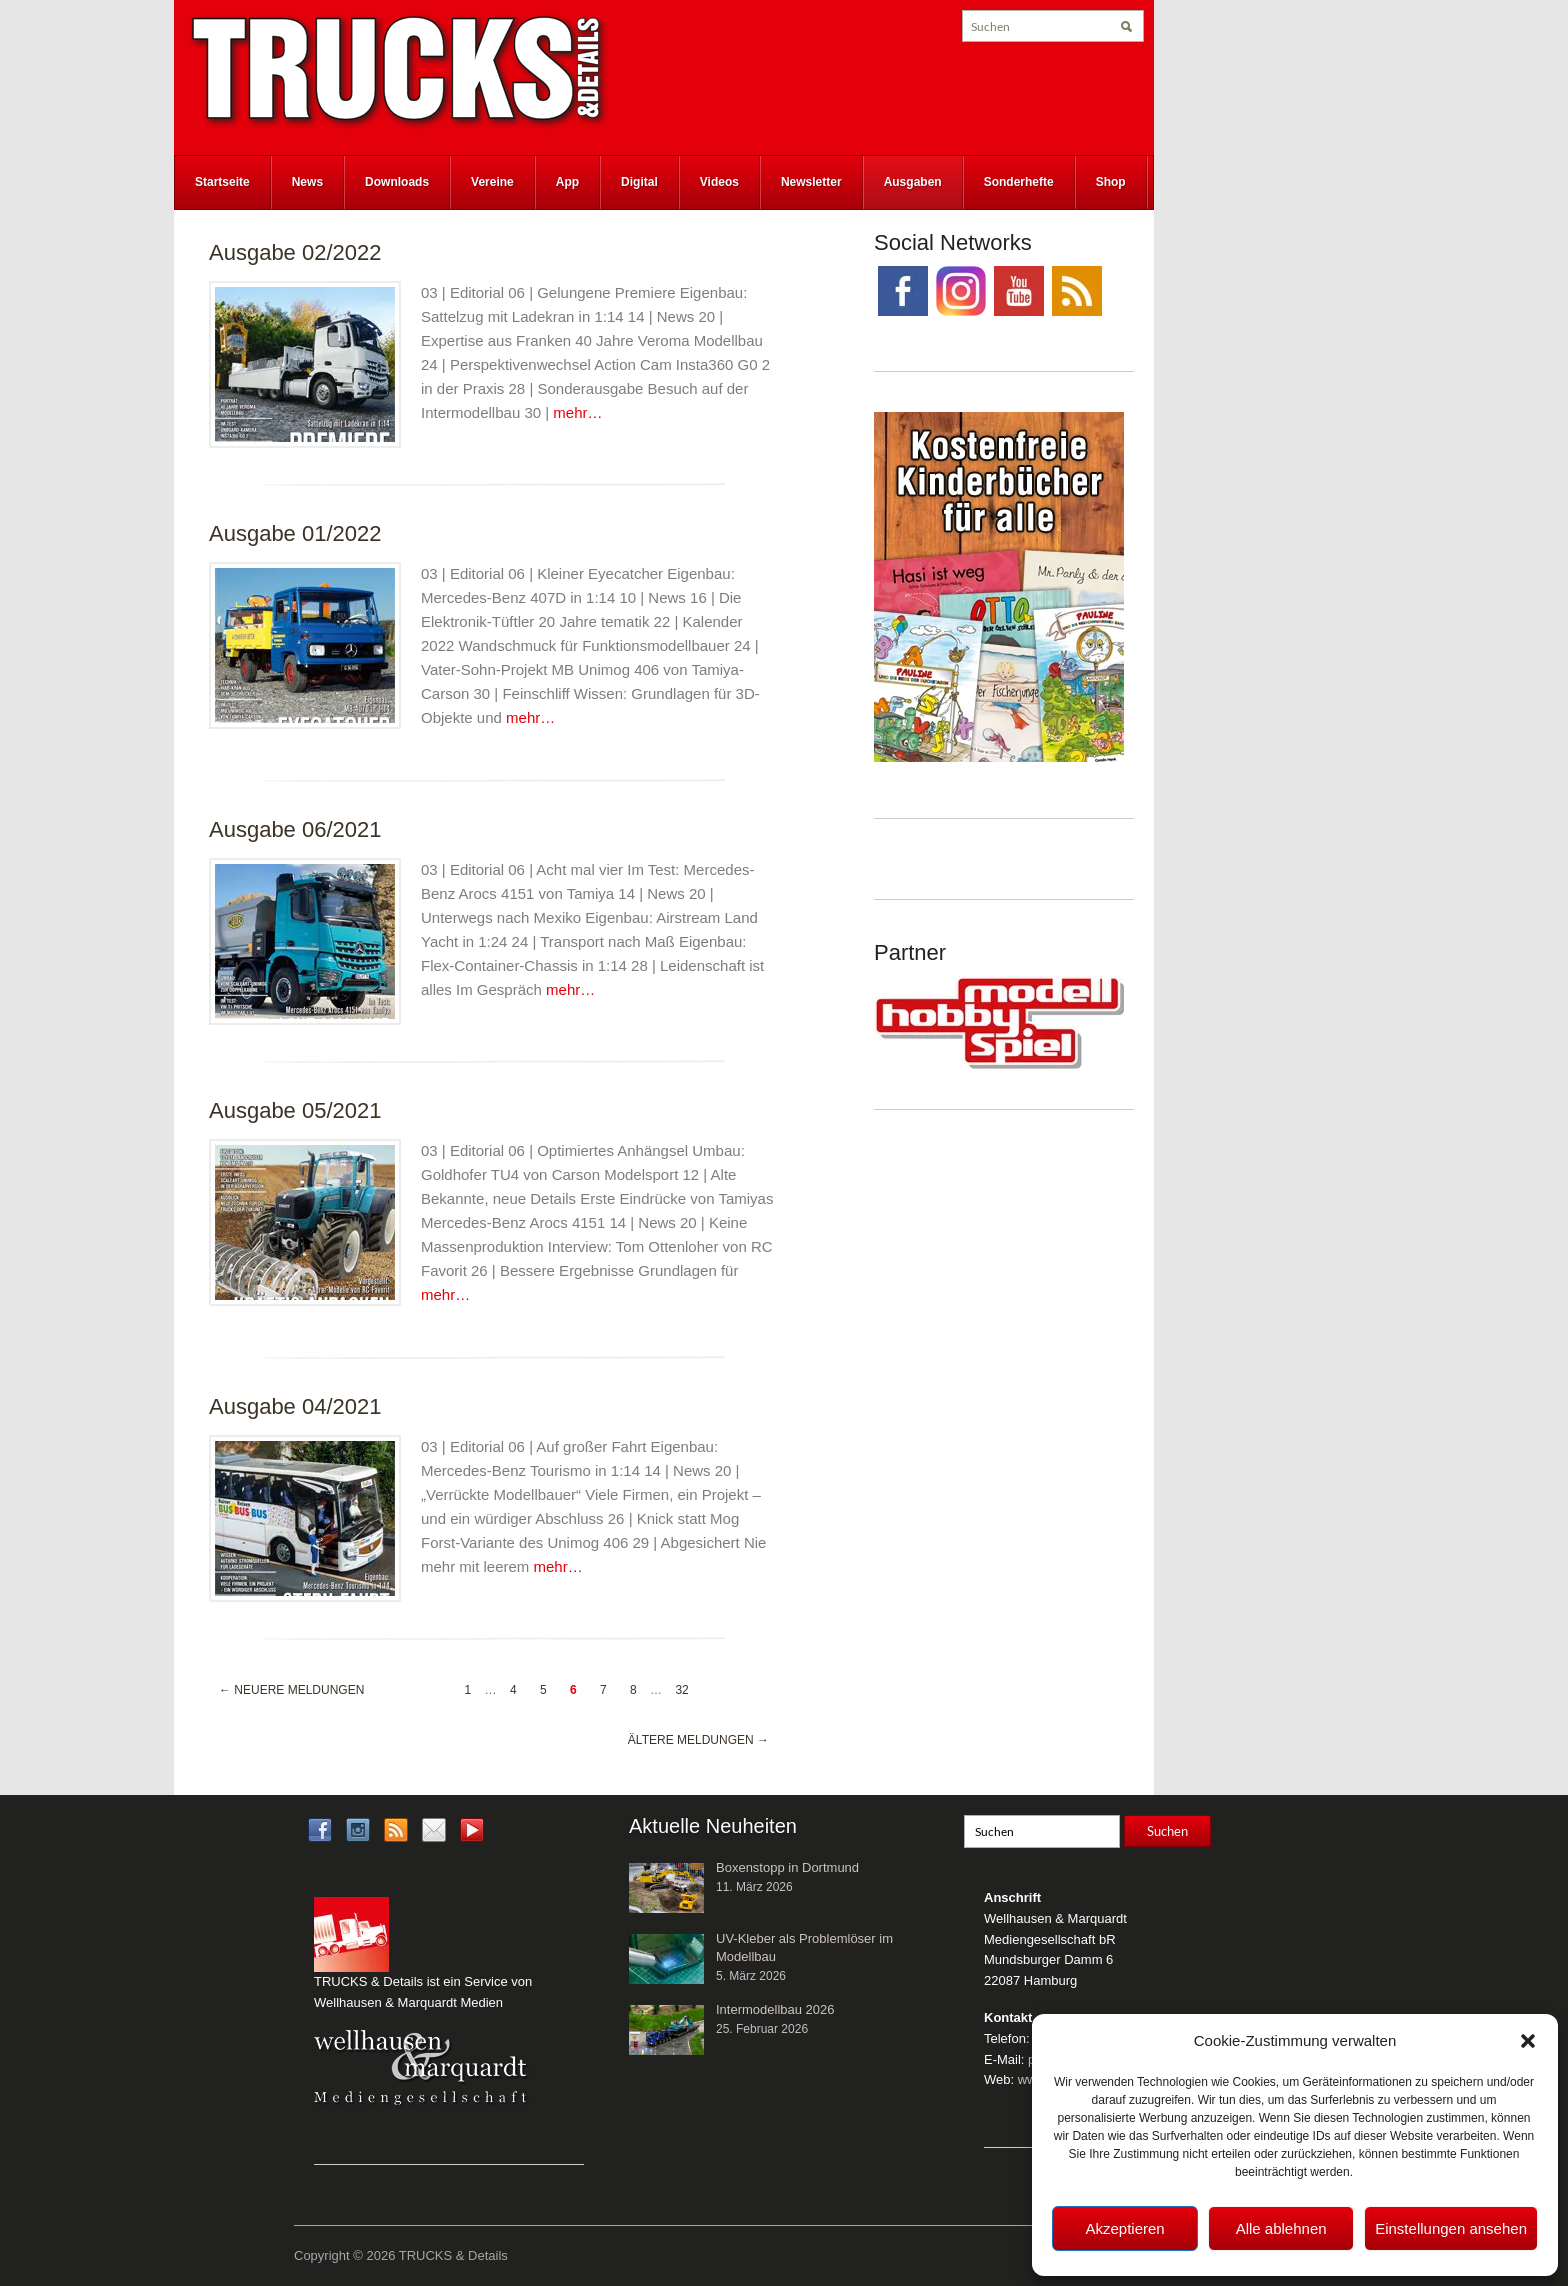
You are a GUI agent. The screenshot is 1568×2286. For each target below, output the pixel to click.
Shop (1111, 182)
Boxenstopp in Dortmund (787, 1867)
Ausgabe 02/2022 (295, 252)
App (567, 182)
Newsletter (811, 182)
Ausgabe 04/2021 (295, 1406)
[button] (1528, 2041)
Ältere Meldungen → (698, 1740)
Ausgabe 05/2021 (295, 1110)
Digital (639, 182)
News (307, 182)
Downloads (397, 182)
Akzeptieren (1124, 2228)
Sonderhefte (1019, 182)
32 (681, 1690)
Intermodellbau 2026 (775, 2009)
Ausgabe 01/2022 (295, 533)
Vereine (492, 182)
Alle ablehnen (1281, 2228)
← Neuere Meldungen (291, 1690)
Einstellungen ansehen (1451, 2228)
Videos (719, 182)
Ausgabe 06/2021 (295, 829)
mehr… (577, 412)
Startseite (222, 182)
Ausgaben (913, 182)
